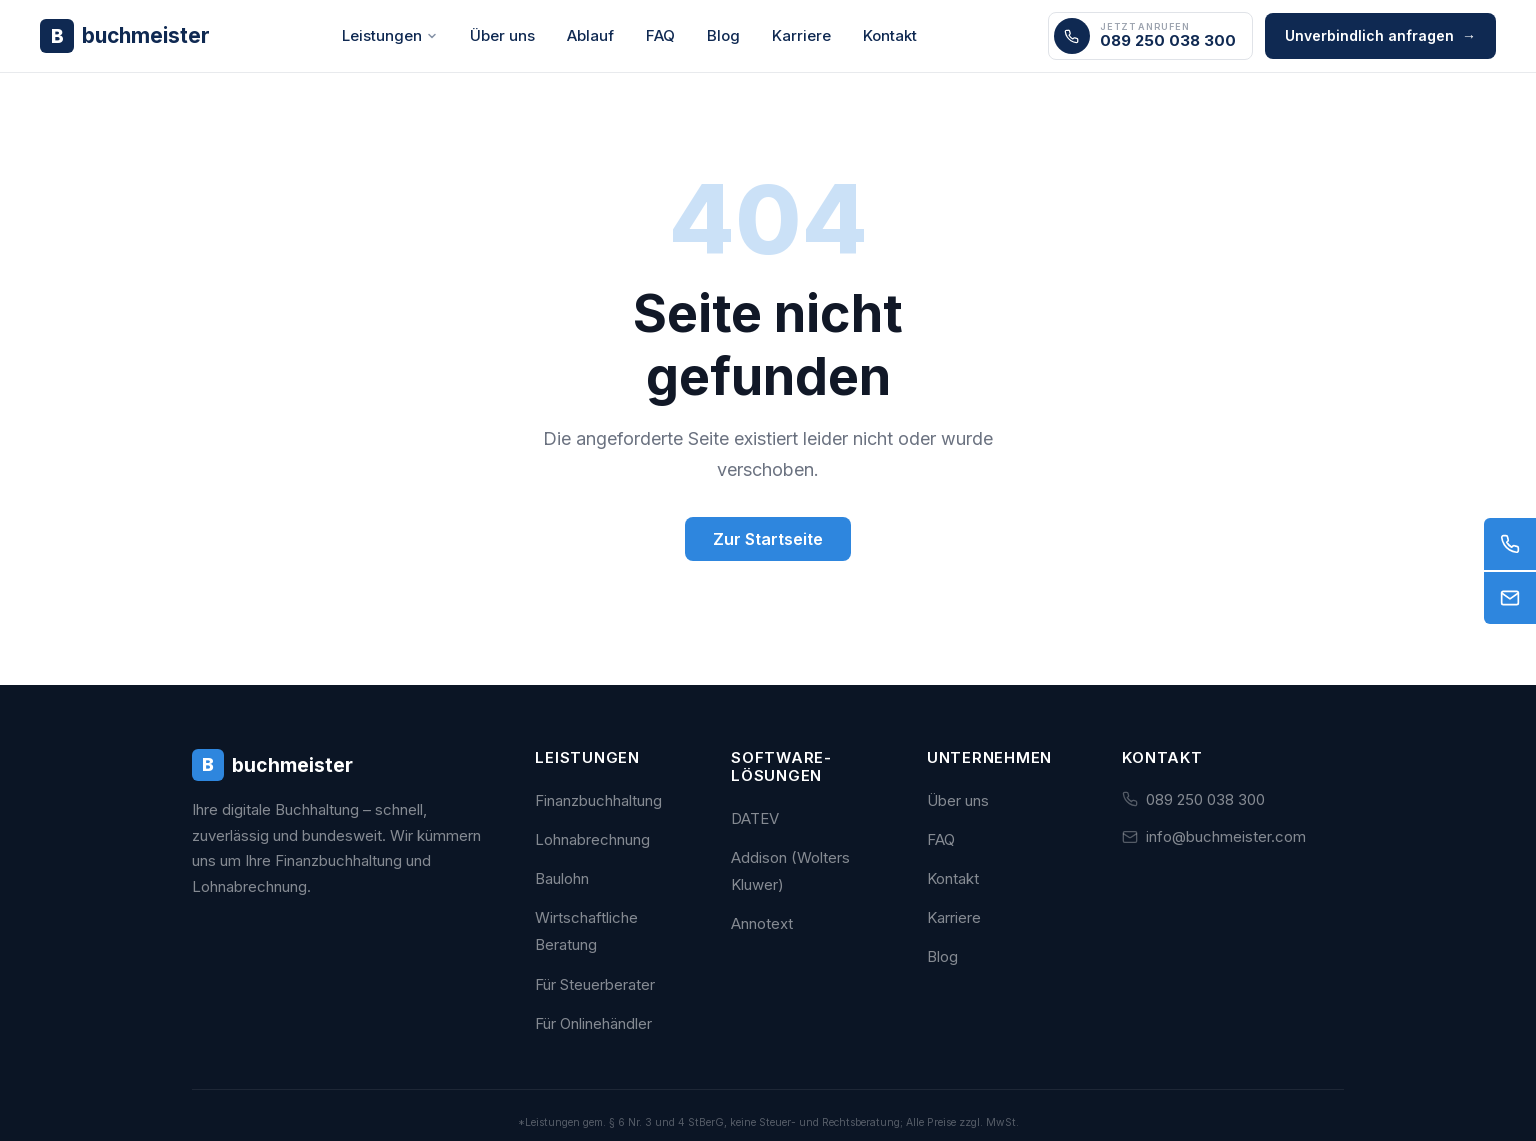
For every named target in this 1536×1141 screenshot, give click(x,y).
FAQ (660, 35)
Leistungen (390, 35)
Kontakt (890, 35)
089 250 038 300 (1205, 799)
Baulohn (562, 878)
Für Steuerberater (595, 984)
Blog (723, 35)
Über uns (502, 35)
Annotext (762, 923)
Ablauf (590, 35)
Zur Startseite (768, 539)
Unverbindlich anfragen (1380, 36)
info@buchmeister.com (1226, 836)
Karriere (801, 35)
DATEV (755, 818)
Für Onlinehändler (593, 1023)
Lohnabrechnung (592, 839)
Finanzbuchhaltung (598, 800)
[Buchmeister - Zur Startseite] (125, 35)
